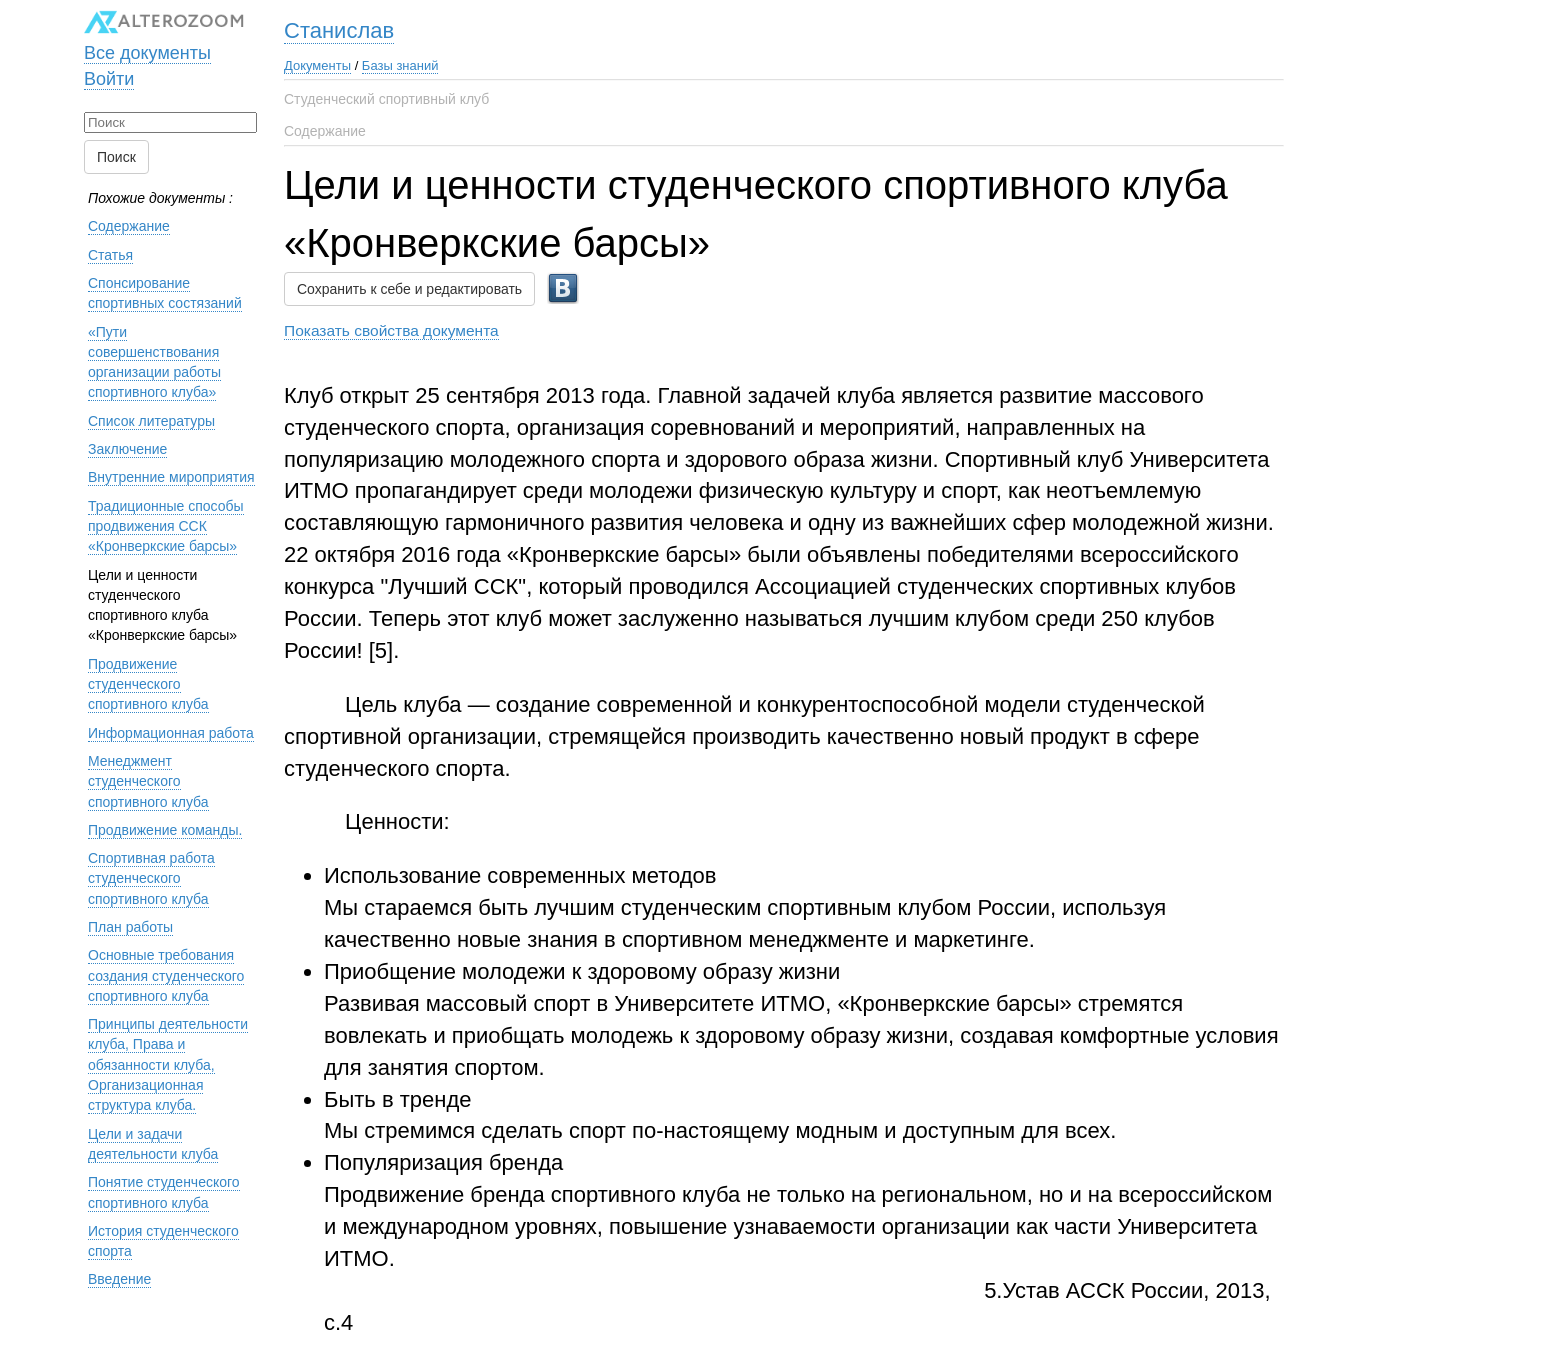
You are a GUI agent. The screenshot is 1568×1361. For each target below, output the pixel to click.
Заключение (127, 449)
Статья (110, 255)
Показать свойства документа (391, 330)
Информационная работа (171, 733)
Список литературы (151, 421)
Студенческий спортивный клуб (386, 99)
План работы (130, 927)
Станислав (339, 30)
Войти (109, 79)
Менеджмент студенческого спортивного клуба (148, 781)
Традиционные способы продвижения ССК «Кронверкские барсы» (166, 526)
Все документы (147, 53)
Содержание (325, 131)
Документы (317, 65)
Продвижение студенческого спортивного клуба (148, 684)
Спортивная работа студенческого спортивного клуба (151, 878)
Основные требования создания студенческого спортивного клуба (166, 975)
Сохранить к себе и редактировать (409, 289)
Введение (119, 1279)
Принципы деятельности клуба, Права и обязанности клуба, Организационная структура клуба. (168, 1064)
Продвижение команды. (165, 830)
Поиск (116, 157)
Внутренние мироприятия (171, 477)
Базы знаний (400, 65)
